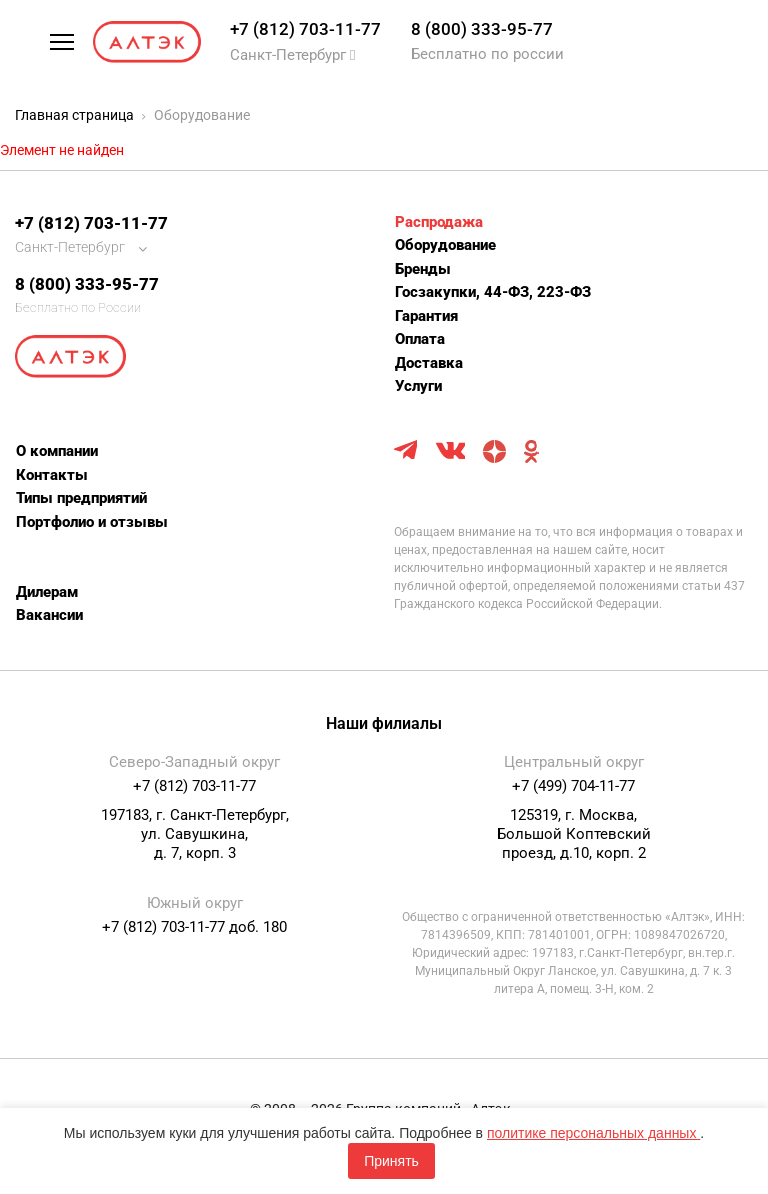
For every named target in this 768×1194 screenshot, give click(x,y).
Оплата (420, 339)
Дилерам (47, 592)
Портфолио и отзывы (92, 522)
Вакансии (49, 615)
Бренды (423, 269)
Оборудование (445, 245)
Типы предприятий (81, 498)
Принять (391, 1161)
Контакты (52, 475)
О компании (57, 451)
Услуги (418, 386)
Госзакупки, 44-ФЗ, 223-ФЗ (493, 292)
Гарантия (426, 316)
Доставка (429, 363)
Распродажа (439, 222)
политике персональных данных (593, 1133)
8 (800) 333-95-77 (482, 29)
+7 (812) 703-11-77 (305, 29)
